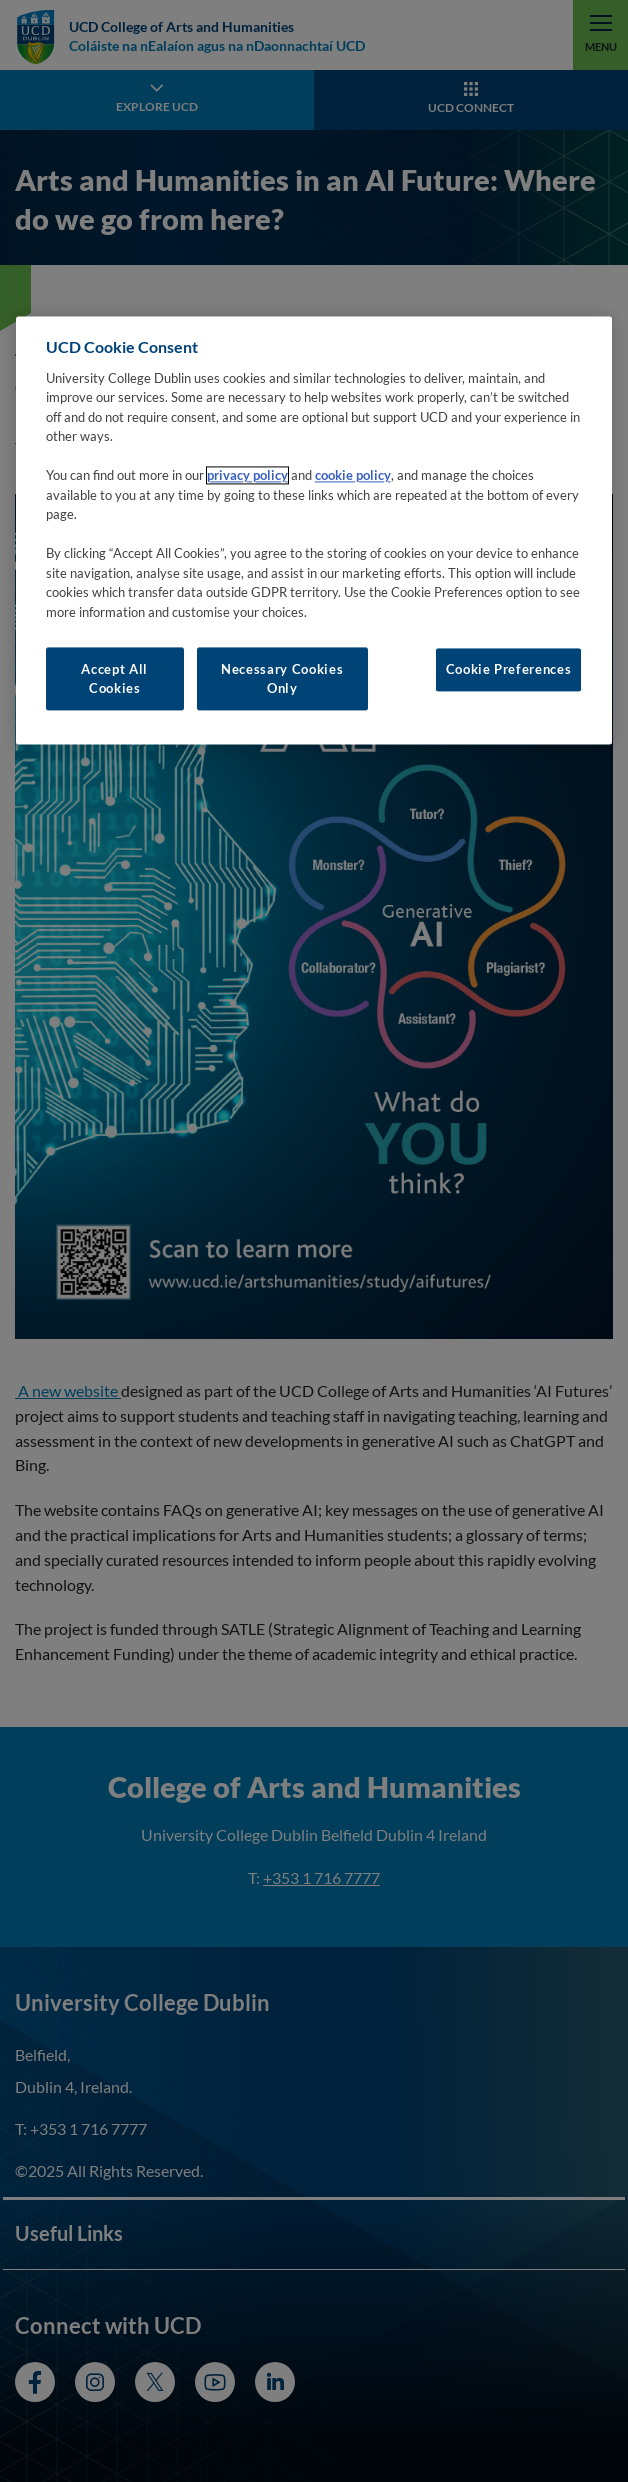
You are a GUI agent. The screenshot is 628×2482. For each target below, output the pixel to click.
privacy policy (247, 476)
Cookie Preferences (509, 670)
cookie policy (353, 476)
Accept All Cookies (114, 679)
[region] (314, 531)
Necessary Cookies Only (282, 679)
